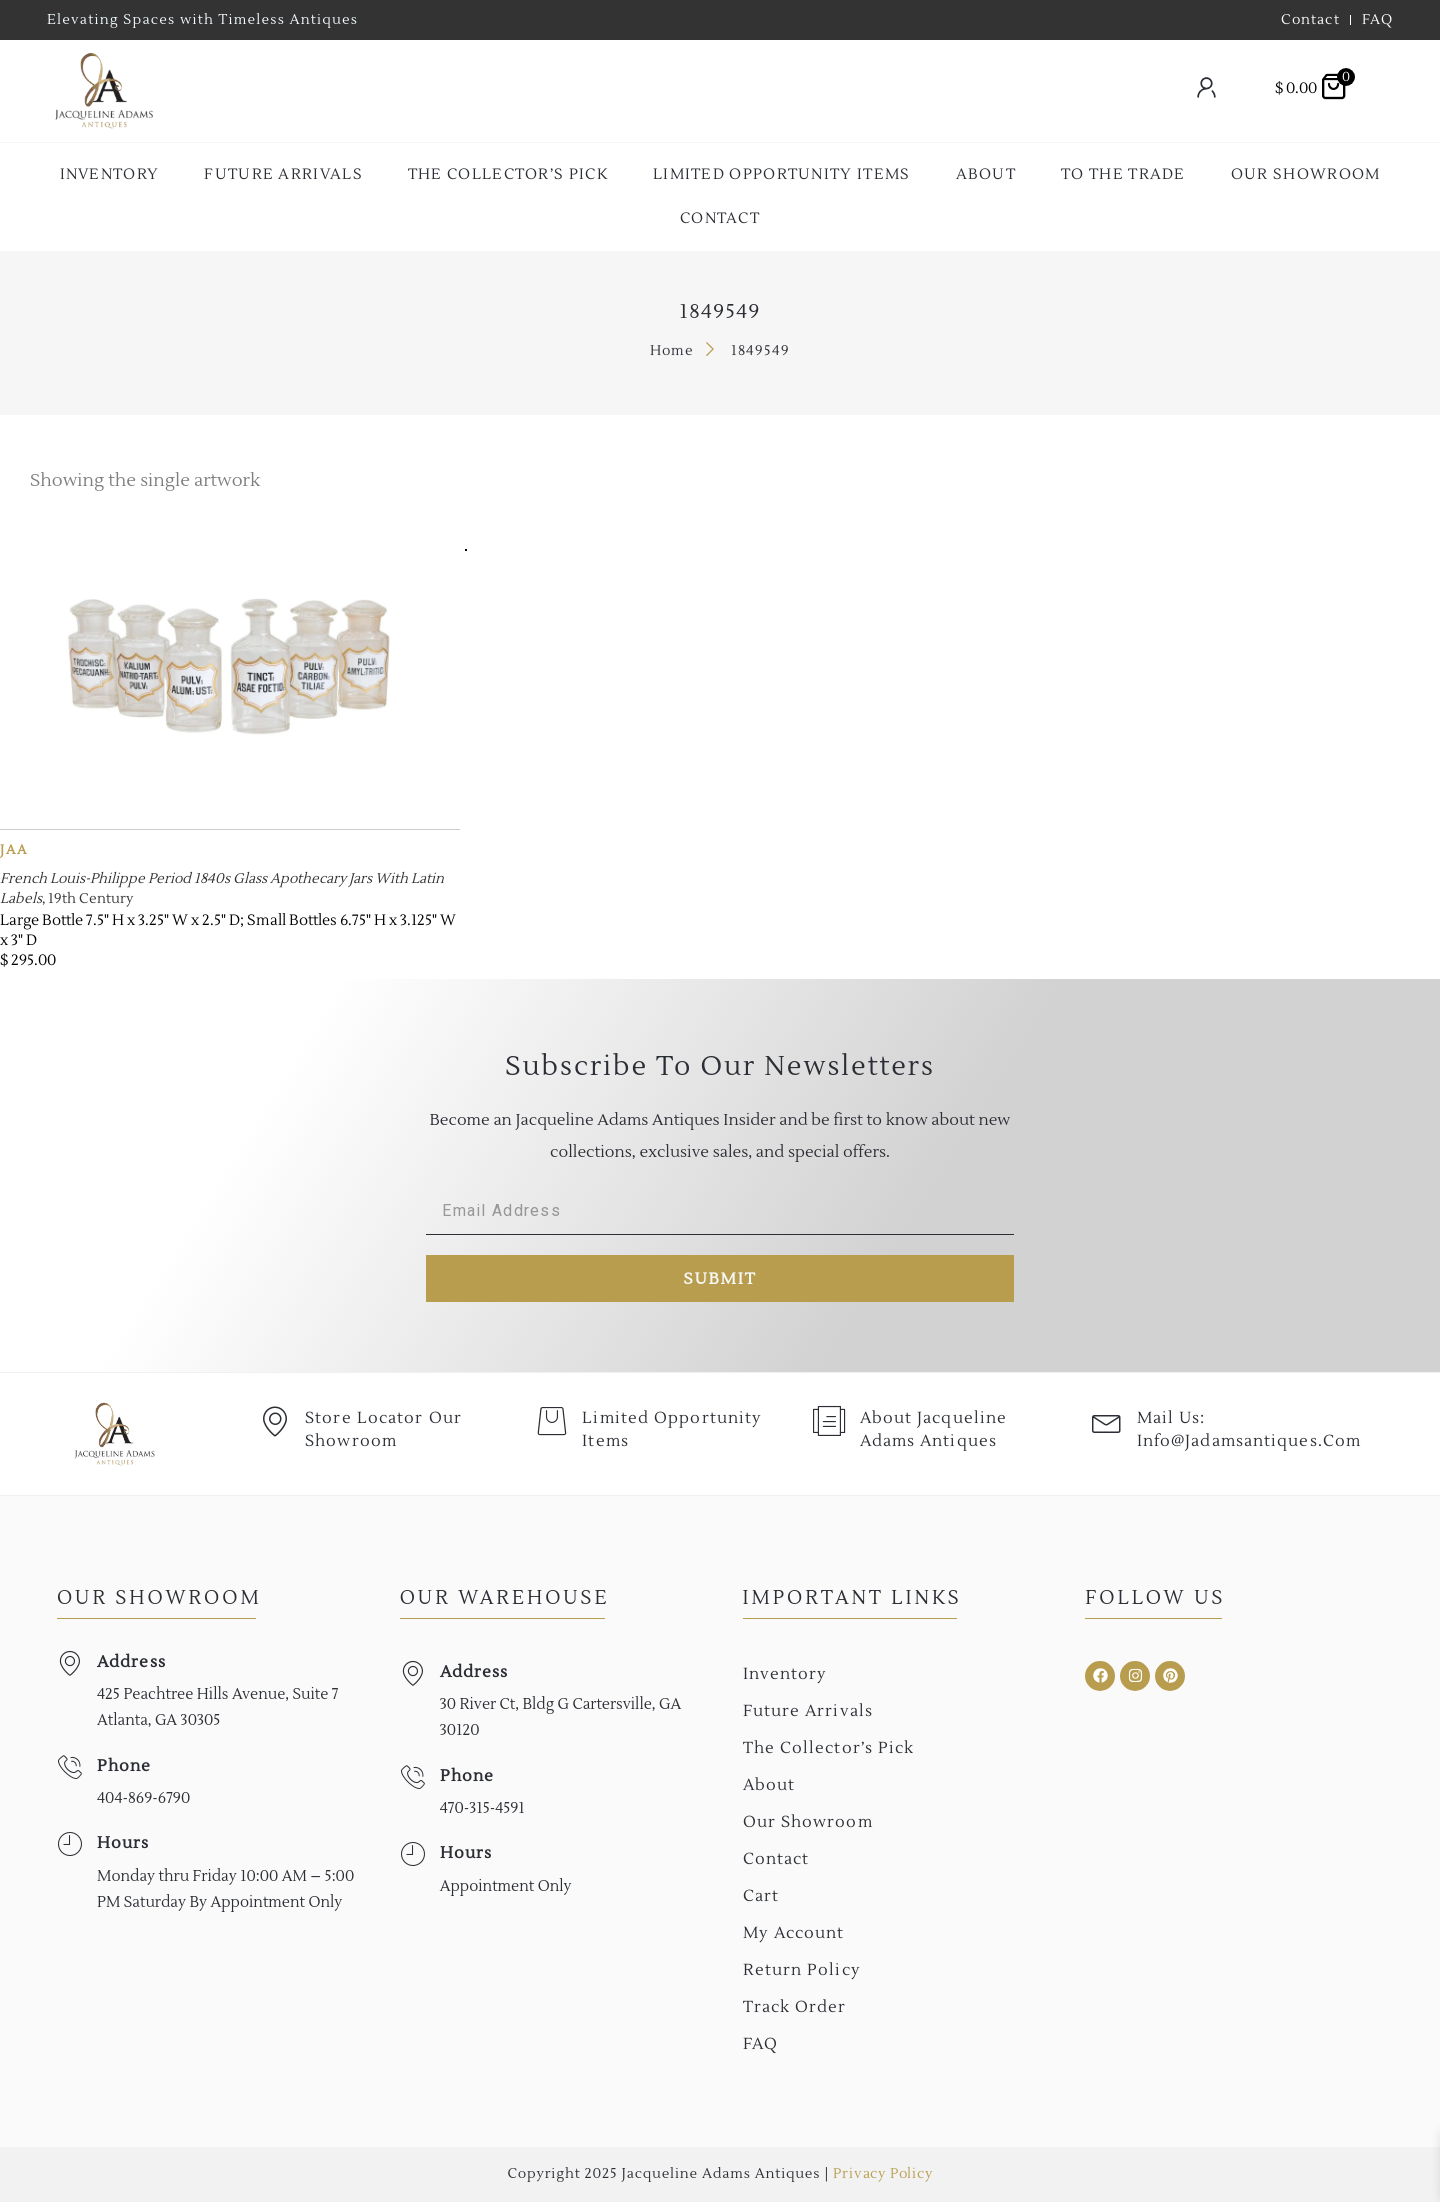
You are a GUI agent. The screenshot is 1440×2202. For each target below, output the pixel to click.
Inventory (110, 174)
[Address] (69, 1663)
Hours (123, 1843)
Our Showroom (1306, 174)
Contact (720, 218)
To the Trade (1123, 174)
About (986, 174)
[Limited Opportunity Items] (552, 1422)
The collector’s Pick (508, 174)
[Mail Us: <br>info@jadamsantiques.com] (1107, 1422)
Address (131, 1662)
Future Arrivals (283, 174)
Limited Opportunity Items (782, 174)
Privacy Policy (882, 2174)
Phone (124, 1766)
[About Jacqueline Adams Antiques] (830, 1422)
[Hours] (69, 1844)
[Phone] (69, 1767)
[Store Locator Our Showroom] (275, 1422)
